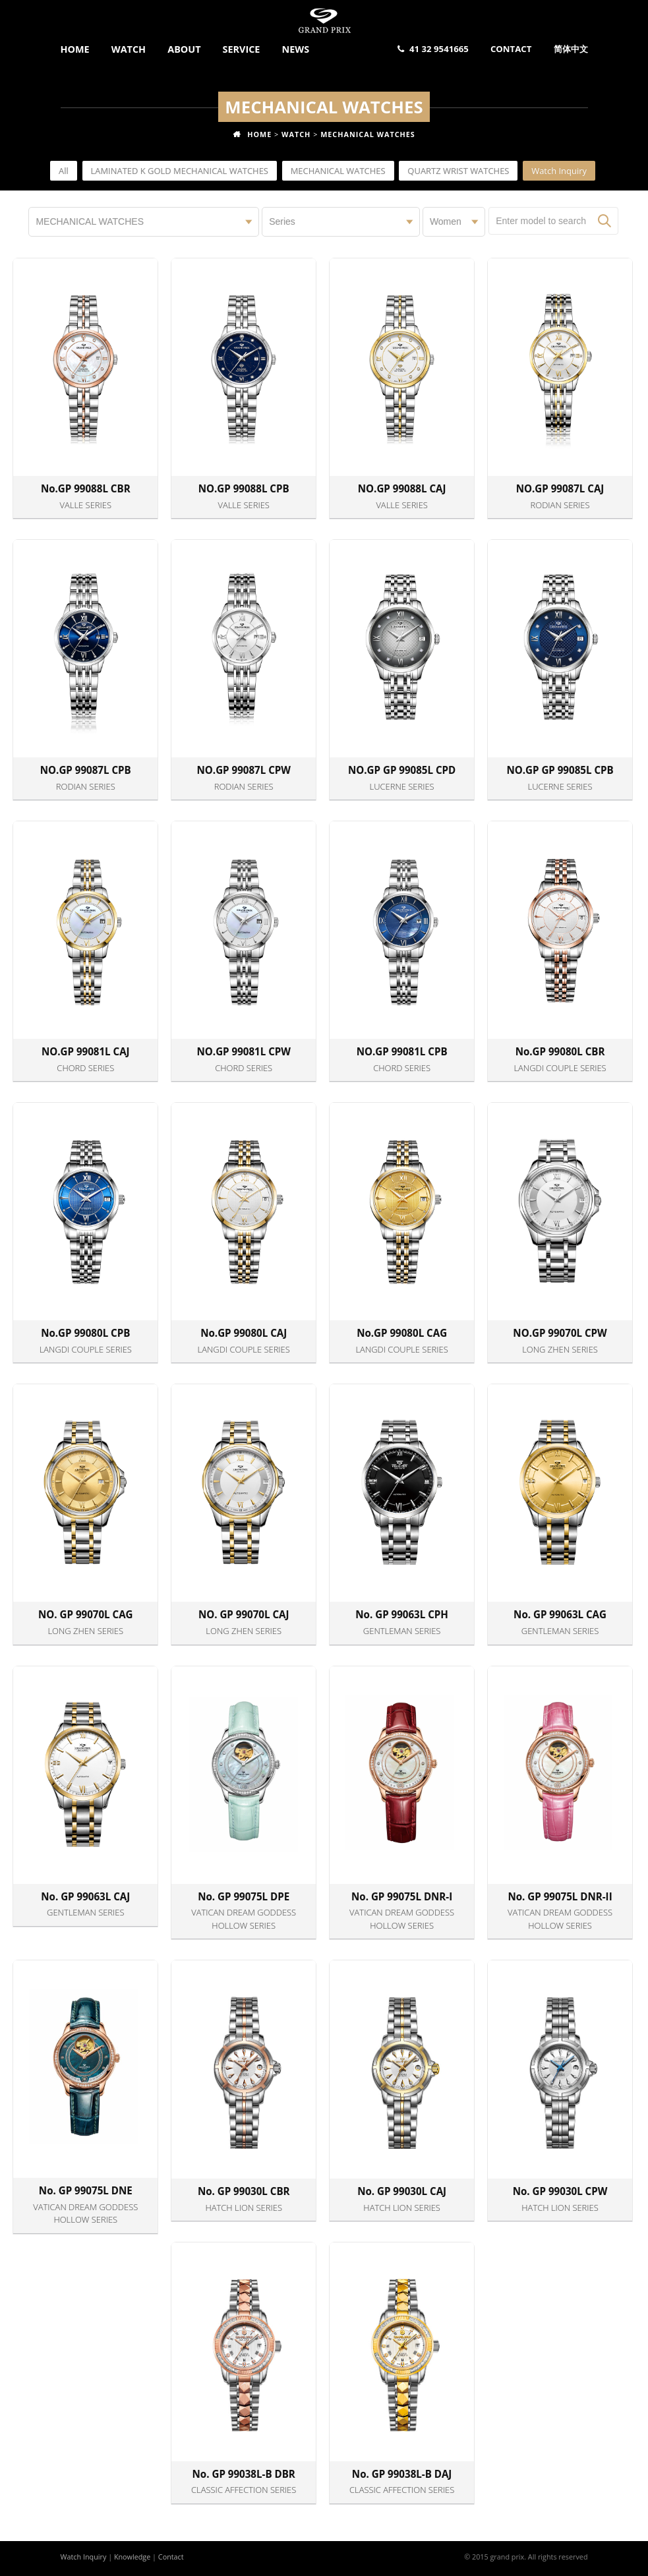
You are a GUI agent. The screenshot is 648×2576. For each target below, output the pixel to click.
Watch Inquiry (559, 171)
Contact (510, 49)
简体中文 (571, 49)
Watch (128, 49)
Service (241, 49)
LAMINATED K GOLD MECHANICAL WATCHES (179, 171)
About (183, 49)
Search (604, 221)
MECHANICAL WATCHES (367, 134)
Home (75, 49)
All (64, 171)
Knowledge (132, 2556)
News (296, 49)
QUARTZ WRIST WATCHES (458, 171)
